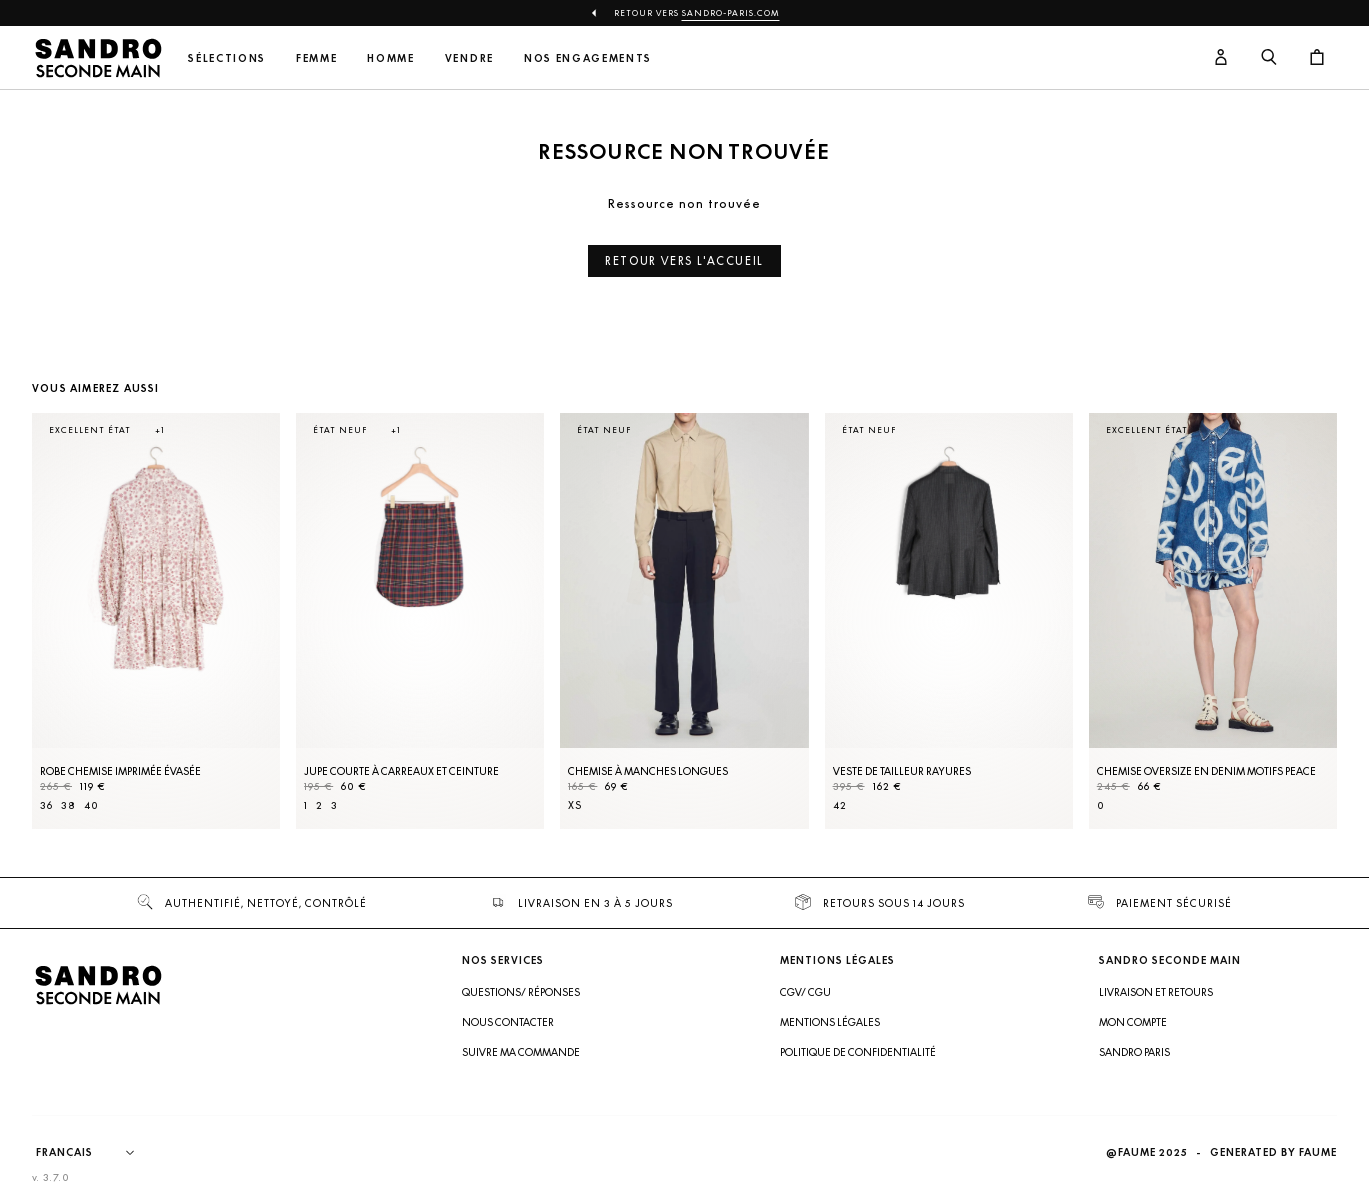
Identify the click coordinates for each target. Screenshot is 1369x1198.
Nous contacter (508, 1022)
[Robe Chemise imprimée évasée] (156, 621)
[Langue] (95, 1153)
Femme (316, 58)
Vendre (469, 58)
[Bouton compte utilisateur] (1221, 58)
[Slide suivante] (1297, 641)
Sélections (227, 58)
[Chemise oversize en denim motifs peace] (1213, 621)
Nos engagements (588, 58)
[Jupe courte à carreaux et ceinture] (420, 621)
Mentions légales (830, 1022)
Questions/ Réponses (521, 992)
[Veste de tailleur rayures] (949, 621)
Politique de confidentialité (858, 1052)
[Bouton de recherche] (1269, 58)
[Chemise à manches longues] (684, 621)
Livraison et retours (1156, 992)
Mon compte (1133, 1022)
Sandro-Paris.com (731, 13)
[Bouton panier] (1317, 58)
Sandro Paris (1134, 1052)
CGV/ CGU (805, 992)
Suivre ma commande (521, 1052)
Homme (390, 58)
